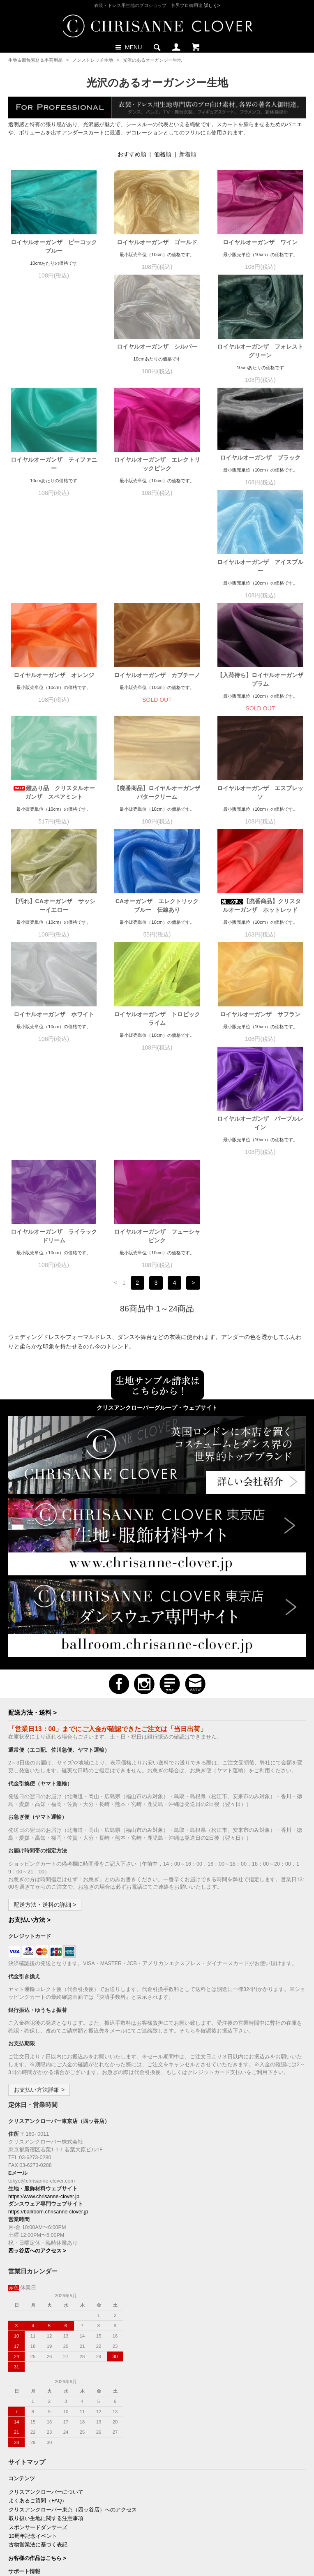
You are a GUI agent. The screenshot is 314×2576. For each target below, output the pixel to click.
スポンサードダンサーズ (38, 2329)
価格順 (162, 154)
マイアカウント (27, 2448)
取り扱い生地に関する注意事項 (46, 2320)
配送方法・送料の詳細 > (45, 1706)
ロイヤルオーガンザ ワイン (260, 242)
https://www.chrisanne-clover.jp (43, 1998)
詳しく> (212, 5)
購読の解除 (22, 2502)
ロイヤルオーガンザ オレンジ (54, 581)
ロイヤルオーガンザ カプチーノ (157, 581)
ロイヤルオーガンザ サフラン (260, 920)
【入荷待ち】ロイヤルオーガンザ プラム (260, 585)
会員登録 (19, 2457)
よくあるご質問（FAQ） (38, 2302)
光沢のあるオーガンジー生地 (152, 60)
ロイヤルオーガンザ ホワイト (54, 920)
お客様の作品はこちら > (37, 2360)
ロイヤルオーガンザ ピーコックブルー (54, 246)
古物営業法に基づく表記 (38, 2346)
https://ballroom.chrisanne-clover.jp (48, 2013)
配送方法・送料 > (32, 1514)
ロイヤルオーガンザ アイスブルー (260, 472)
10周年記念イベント (33, 2338)
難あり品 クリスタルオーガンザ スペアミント (54, 698)
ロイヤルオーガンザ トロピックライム (157, 924)
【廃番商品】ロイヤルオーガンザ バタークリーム (157, 698)
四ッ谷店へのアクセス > (37, 2053)
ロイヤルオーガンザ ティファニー (260, 359)
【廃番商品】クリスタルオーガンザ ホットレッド (260, 811)
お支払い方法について (35, 2386)
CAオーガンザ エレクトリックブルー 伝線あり (157, 811)
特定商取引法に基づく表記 (41, 2404)
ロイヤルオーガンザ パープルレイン (54, 1037)
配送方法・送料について (38, 2395)
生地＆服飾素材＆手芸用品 (35, 60)
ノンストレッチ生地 (92, 60)
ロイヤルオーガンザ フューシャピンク (260, 1037)
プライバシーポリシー (35, 2413)
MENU (127, 46)
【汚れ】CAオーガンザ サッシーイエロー (53, 811)
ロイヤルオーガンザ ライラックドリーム (157, 1037)
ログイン (19, 2466)
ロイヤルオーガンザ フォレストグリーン (157, 359)
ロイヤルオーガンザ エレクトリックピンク (54, 472)
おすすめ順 (132, 154)
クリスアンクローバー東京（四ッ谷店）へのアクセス (73, 2312)
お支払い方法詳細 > (39, 1891)
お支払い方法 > (29, 1721)
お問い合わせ (25, 2422)
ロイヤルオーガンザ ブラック (157, 466)
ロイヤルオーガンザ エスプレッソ (260, 698)
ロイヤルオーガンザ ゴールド (157, 242)
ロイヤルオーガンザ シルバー (54, 355)
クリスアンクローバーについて (46, 2294)
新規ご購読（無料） (33, 2493)
